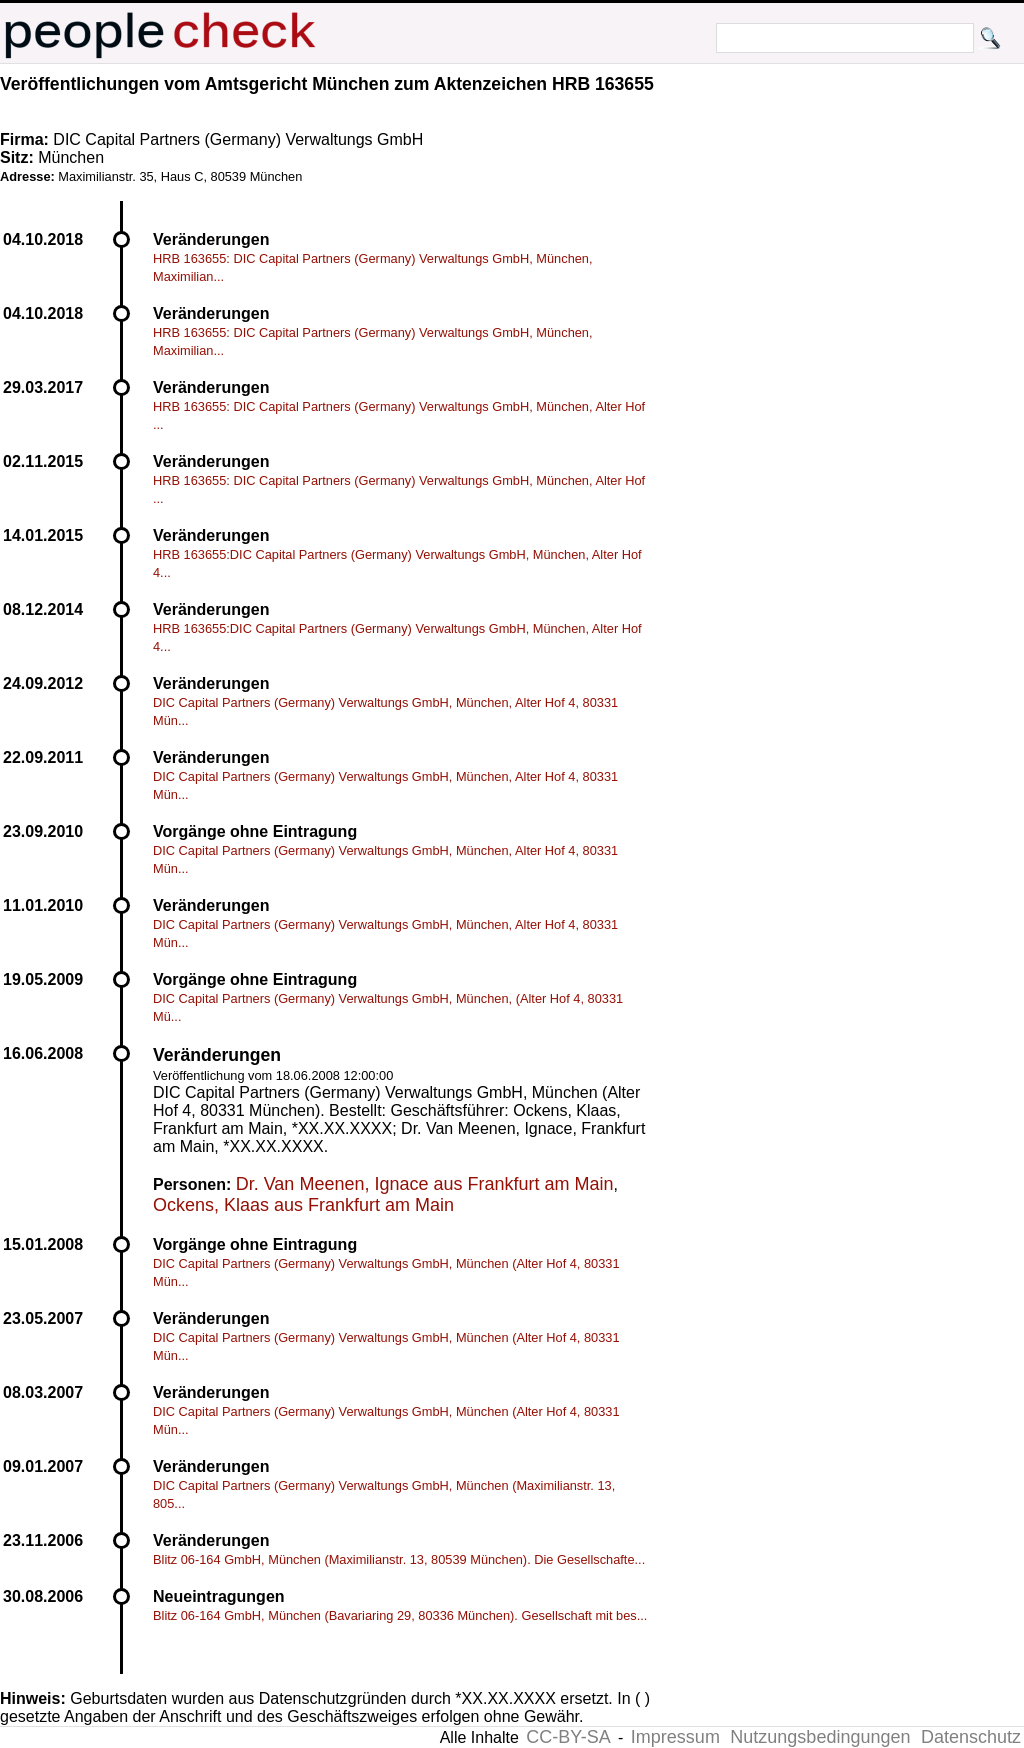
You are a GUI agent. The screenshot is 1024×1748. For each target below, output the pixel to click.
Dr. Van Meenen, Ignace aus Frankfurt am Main (425, 1184)
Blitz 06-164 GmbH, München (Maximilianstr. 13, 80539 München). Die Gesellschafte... (399, 1559)
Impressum (675, 1737)
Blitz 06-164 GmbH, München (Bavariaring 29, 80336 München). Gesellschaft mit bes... (400, 1615)
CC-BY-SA (568, 1737)
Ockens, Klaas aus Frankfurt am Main (303, 1205)
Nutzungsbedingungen (820, 1737)
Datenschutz (971, 1737)
